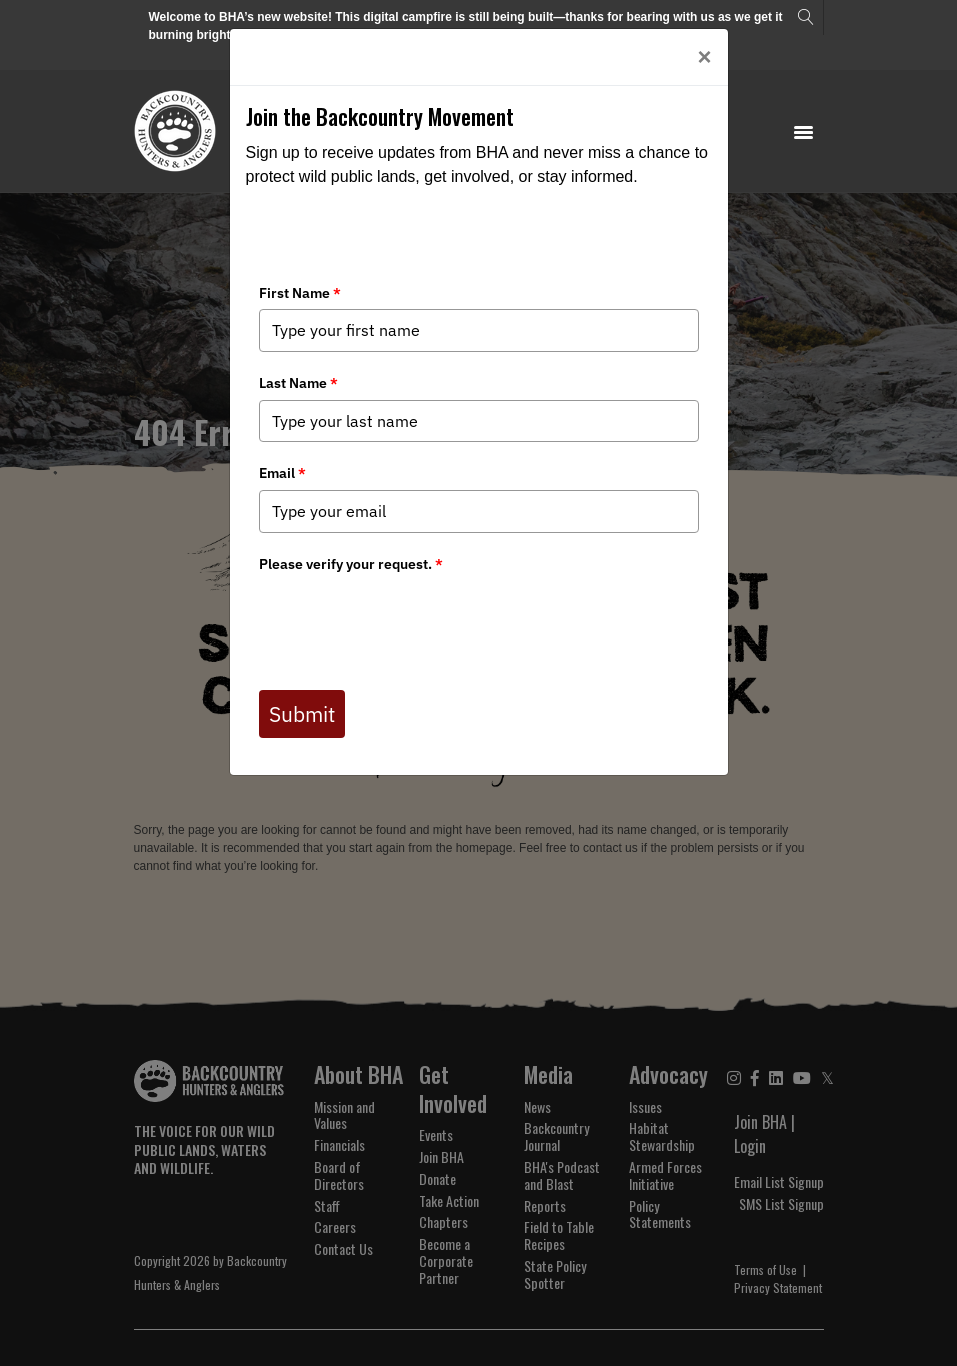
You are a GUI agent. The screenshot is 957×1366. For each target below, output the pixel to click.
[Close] (704, 57)
